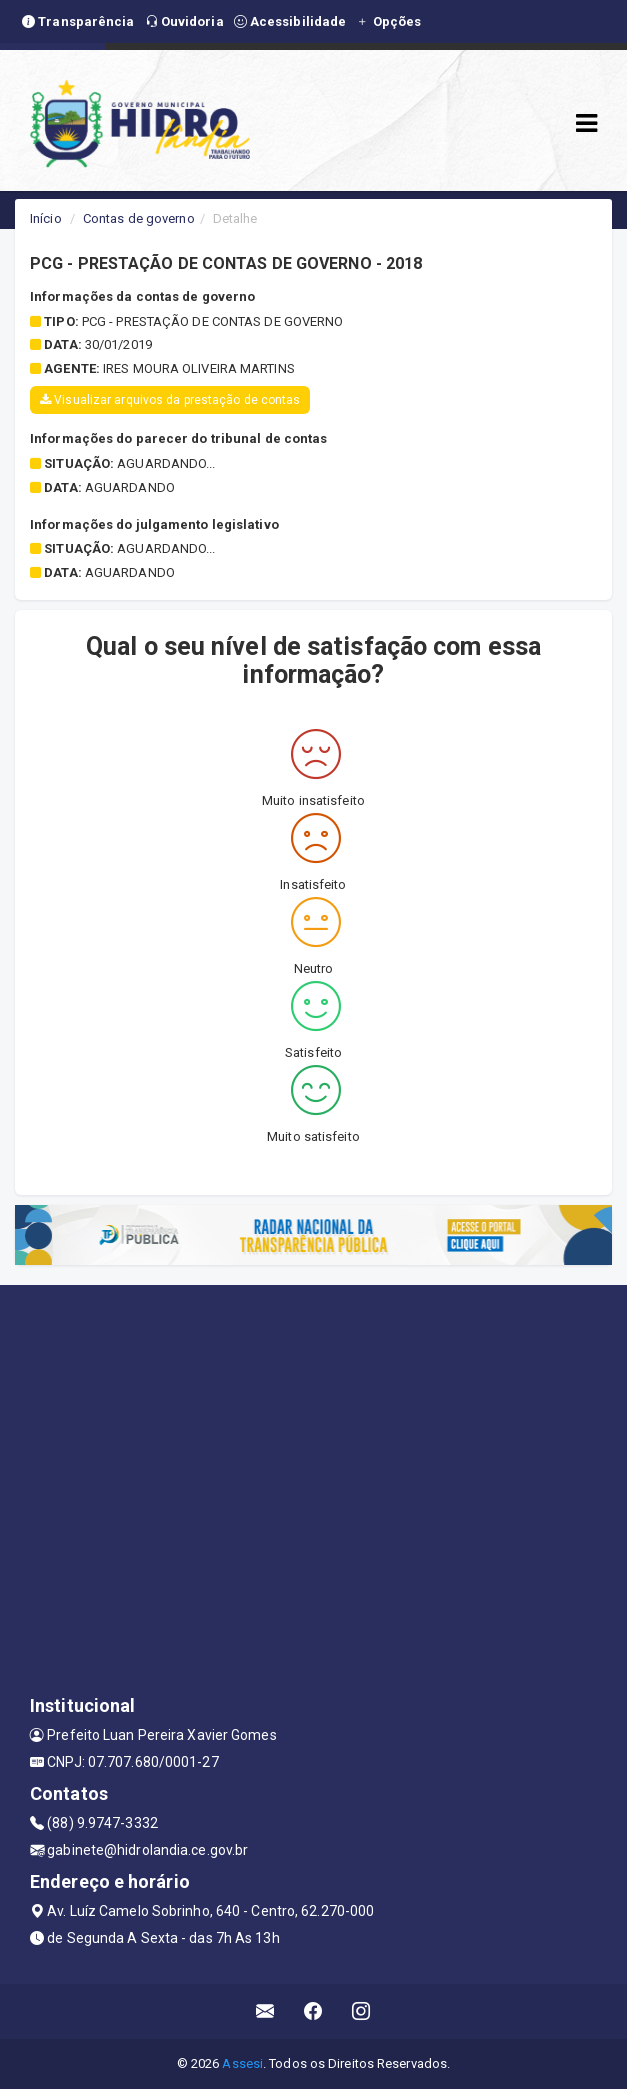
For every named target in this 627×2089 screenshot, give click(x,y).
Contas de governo (139, 218)
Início (46, 218)
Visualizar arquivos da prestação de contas (170, 400)
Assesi (242, 2063)
